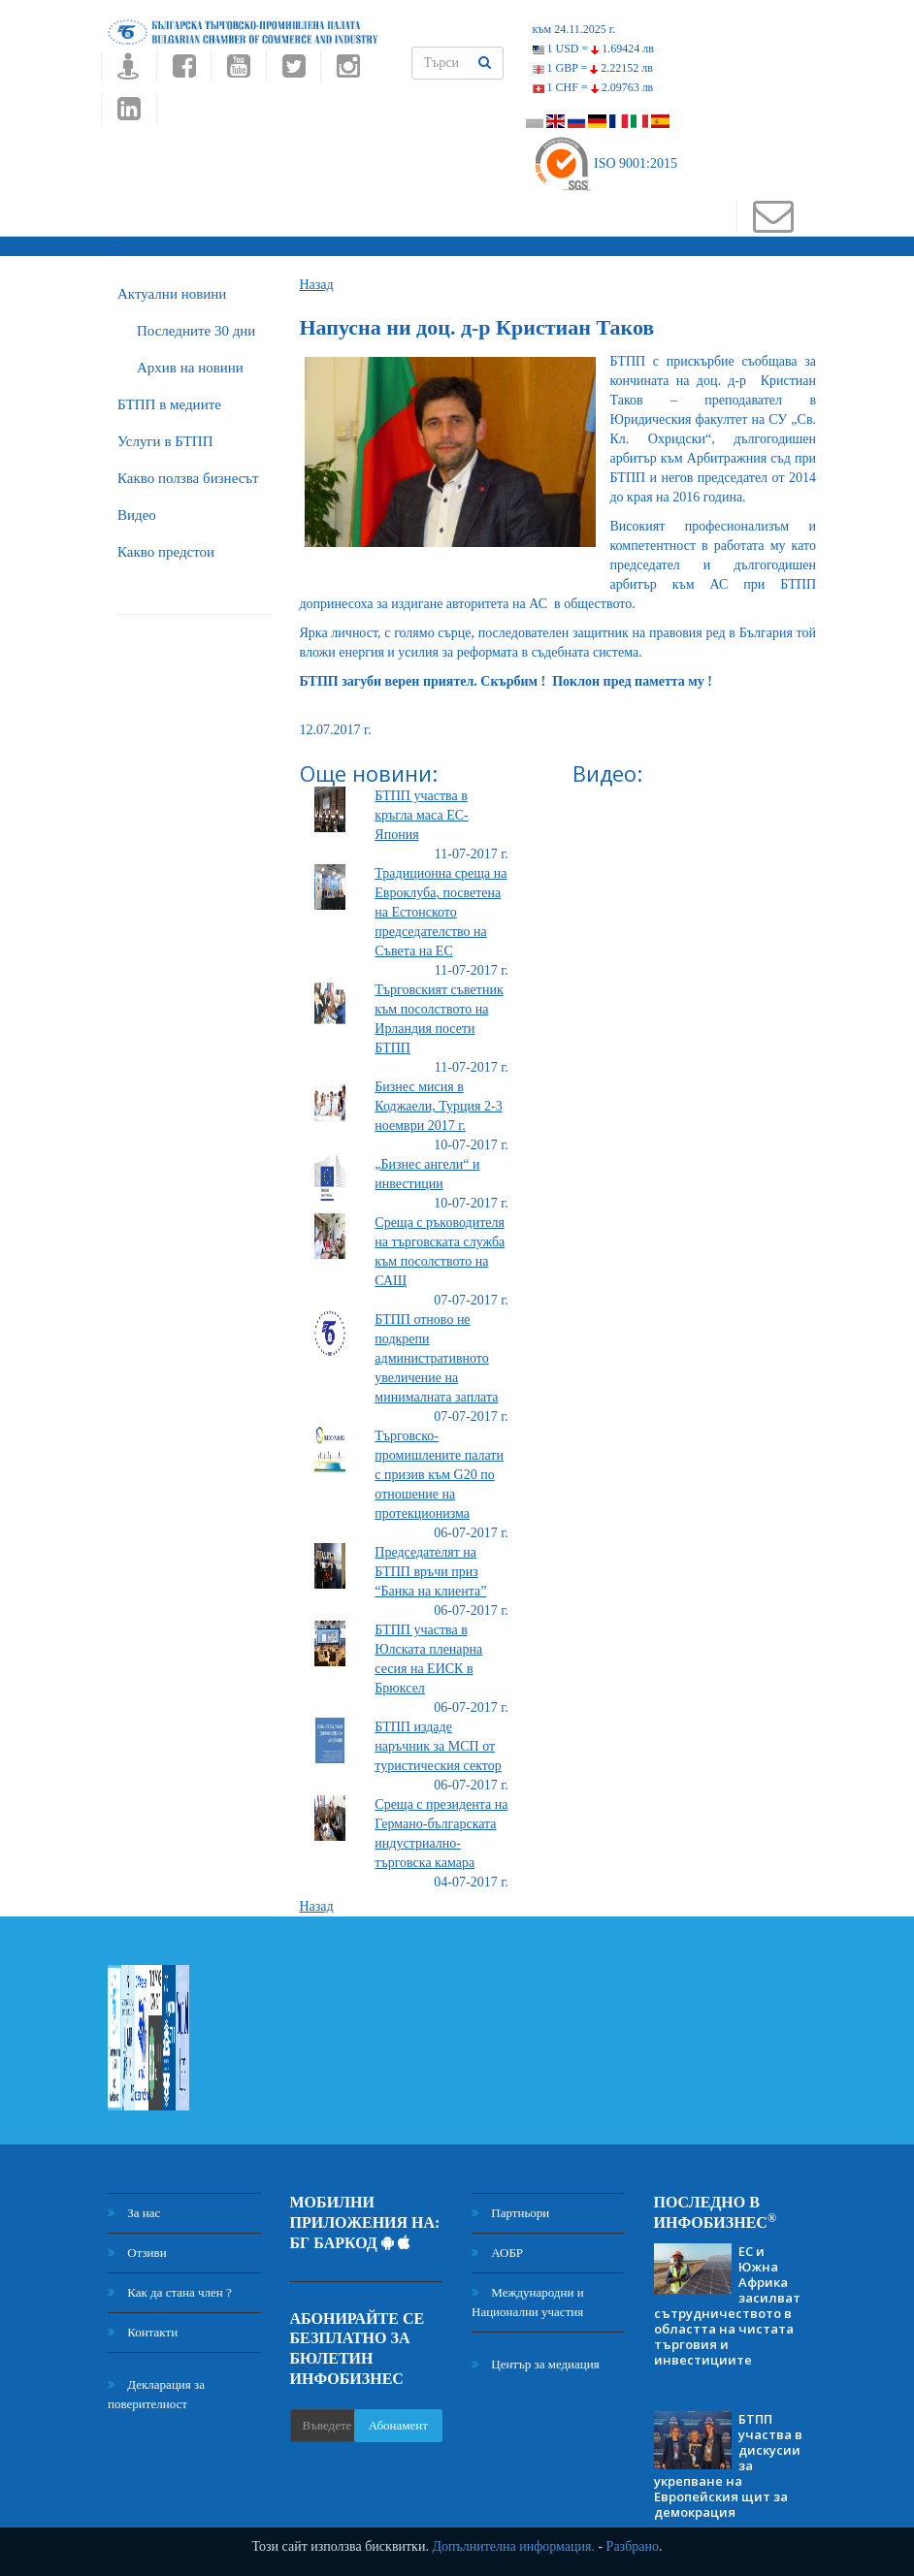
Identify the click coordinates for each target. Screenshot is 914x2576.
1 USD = (593, 48)
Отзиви (137, 2252)
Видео (136, 515)
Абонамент (398, 2425)
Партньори (510, 2213)
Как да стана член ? (170, 2292)
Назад (317, 284)
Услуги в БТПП (164, 441)
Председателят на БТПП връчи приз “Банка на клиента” (430, 1571)
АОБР (497, 2252)
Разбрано (632, 2546)
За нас (134, 2213)
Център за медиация (536, 2364)
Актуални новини (171, 294)
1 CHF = (593, 87)
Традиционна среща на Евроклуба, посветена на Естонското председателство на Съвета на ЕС (440, 912)
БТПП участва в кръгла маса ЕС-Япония (421, 815)
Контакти (143, 2332)
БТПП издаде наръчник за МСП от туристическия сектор (438, 1746)
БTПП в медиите (169, 404)
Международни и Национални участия (528, 2302)
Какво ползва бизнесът (188, 478)
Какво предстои (165, 552)
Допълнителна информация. (513, 2546)
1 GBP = (593, 68)
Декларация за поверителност (156, 2394)
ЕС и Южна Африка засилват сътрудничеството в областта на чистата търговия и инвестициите (727, 2305)
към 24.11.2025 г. (574, 29)
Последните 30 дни (196, 330)
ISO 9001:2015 (605, 163)
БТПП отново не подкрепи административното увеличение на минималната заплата (436, 1358)
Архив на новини (190, 367)
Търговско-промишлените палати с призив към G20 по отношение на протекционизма (439, 1475)
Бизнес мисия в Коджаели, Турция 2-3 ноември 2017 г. (438, 1106)
